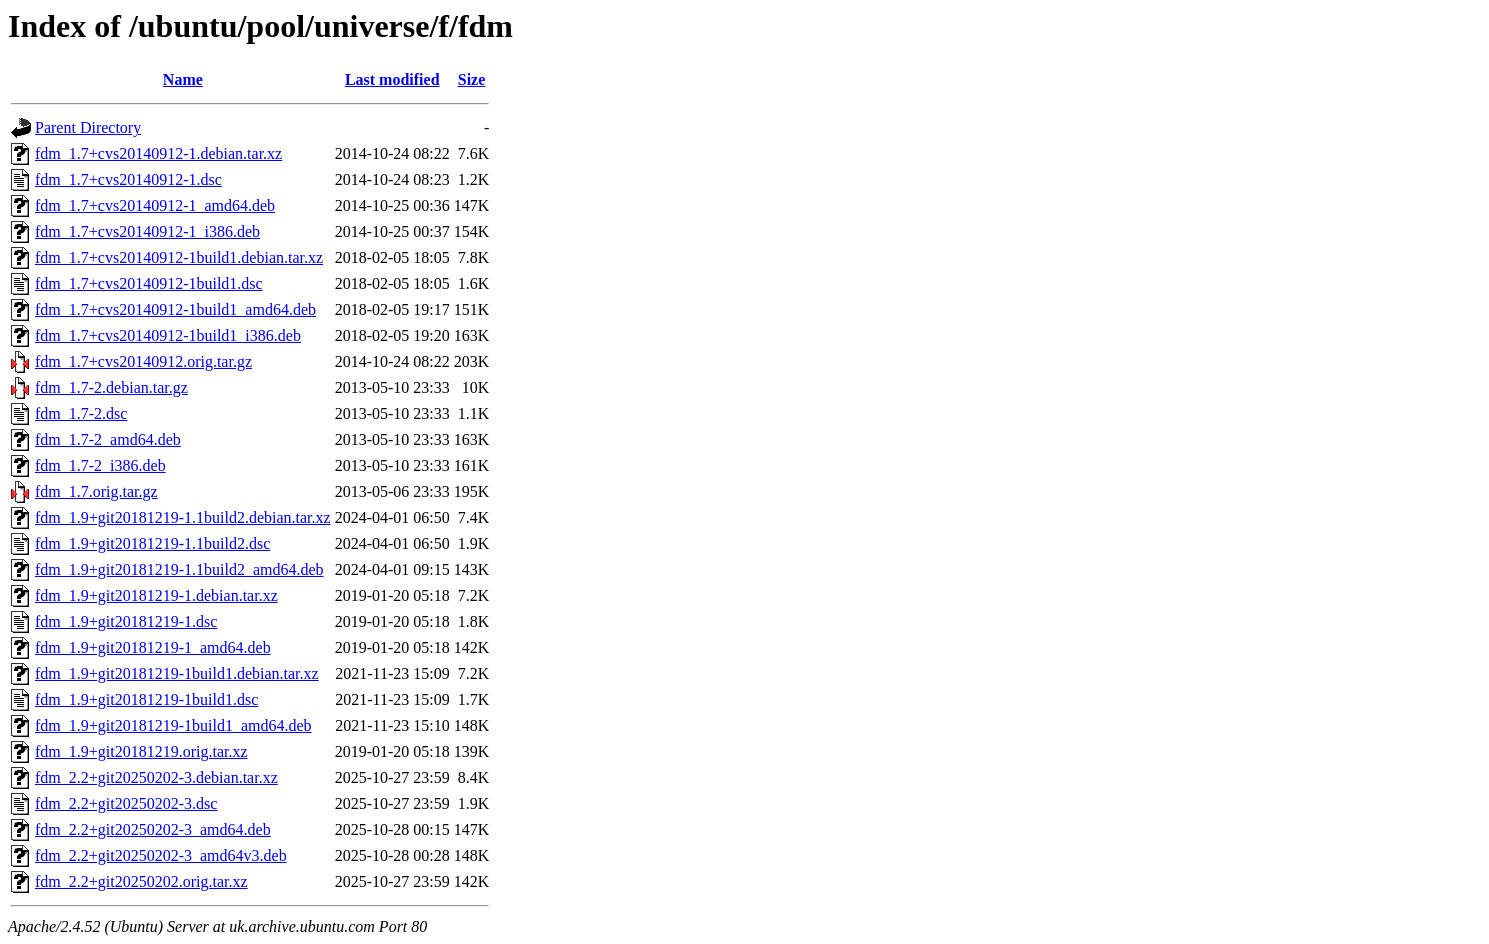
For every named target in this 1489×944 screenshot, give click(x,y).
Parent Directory (88, 127)
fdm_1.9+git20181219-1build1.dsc (146, 699)
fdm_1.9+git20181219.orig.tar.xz (141, 751)
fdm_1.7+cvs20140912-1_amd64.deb (155, 205)
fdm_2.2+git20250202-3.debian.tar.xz (156, 777)
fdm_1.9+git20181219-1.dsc (126, 621)
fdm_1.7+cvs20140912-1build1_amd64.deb (175, 309)
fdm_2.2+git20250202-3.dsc (126, 803)
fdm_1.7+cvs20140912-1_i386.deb (147, 231)
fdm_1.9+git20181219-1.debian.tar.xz (156, 595)
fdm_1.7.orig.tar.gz (96, 491)
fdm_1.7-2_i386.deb (100, 465)
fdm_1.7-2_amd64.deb (108, 439)
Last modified (392, 79)
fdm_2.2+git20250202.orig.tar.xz (141, 881)
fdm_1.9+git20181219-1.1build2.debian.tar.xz (183, 517)
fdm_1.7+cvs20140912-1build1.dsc (149, 283)
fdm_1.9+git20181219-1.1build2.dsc (152, 543)
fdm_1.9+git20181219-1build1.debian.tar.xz (177, 673)
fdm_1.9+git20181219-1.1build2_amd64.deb (179, 569)
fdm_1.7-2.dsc (81, 413)
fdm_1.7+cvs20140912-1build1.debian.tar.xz (179, 257)
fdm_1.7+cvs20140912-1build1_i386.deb (168, 335)
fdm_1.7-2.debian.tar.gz (111, 387)
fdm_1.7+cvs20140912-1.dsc (128, 179)
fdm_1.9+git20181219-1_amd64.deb (153, 647)
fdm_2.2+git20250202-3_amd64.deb (153, 829)
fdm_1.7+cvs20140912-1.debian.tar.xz (158, 153)
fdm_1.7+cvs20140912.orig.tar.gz (143, 361)
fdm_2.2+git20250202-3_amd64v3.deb (161, 855)
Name (183, 79)
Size (472, 79)
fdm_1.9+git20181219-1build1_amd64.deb (173, 725)
